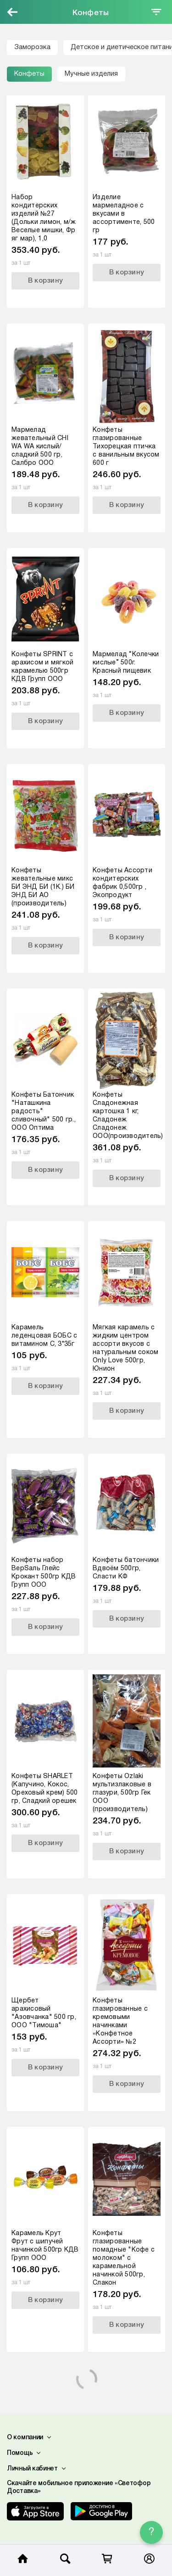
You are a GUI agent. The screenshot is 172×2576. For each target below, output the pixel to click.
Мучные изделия (91, 74)
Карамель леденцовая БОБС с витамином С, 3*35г (44, 1336)
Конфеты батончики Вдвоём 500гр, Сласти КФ (126, 1568)
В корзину (45, 281)
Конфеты (29, 74)
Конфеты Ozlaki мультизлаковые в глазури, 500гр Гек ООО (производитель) (122, 1792)
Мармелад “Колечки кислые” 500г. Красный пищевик (126, 663)
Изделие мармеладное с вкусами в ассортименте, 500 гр (124, 214)
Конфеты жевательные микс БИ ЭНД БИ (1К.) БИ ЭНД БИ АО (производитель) (43, 887)
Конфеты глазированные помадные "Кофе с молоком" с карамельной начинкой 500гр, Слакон (124, 2258)
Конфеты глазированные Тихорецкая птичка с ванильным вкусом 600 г (126, 446)
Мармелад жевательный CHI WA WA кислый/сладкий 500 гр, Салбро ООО (39, 446)
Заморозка (32, 47)
